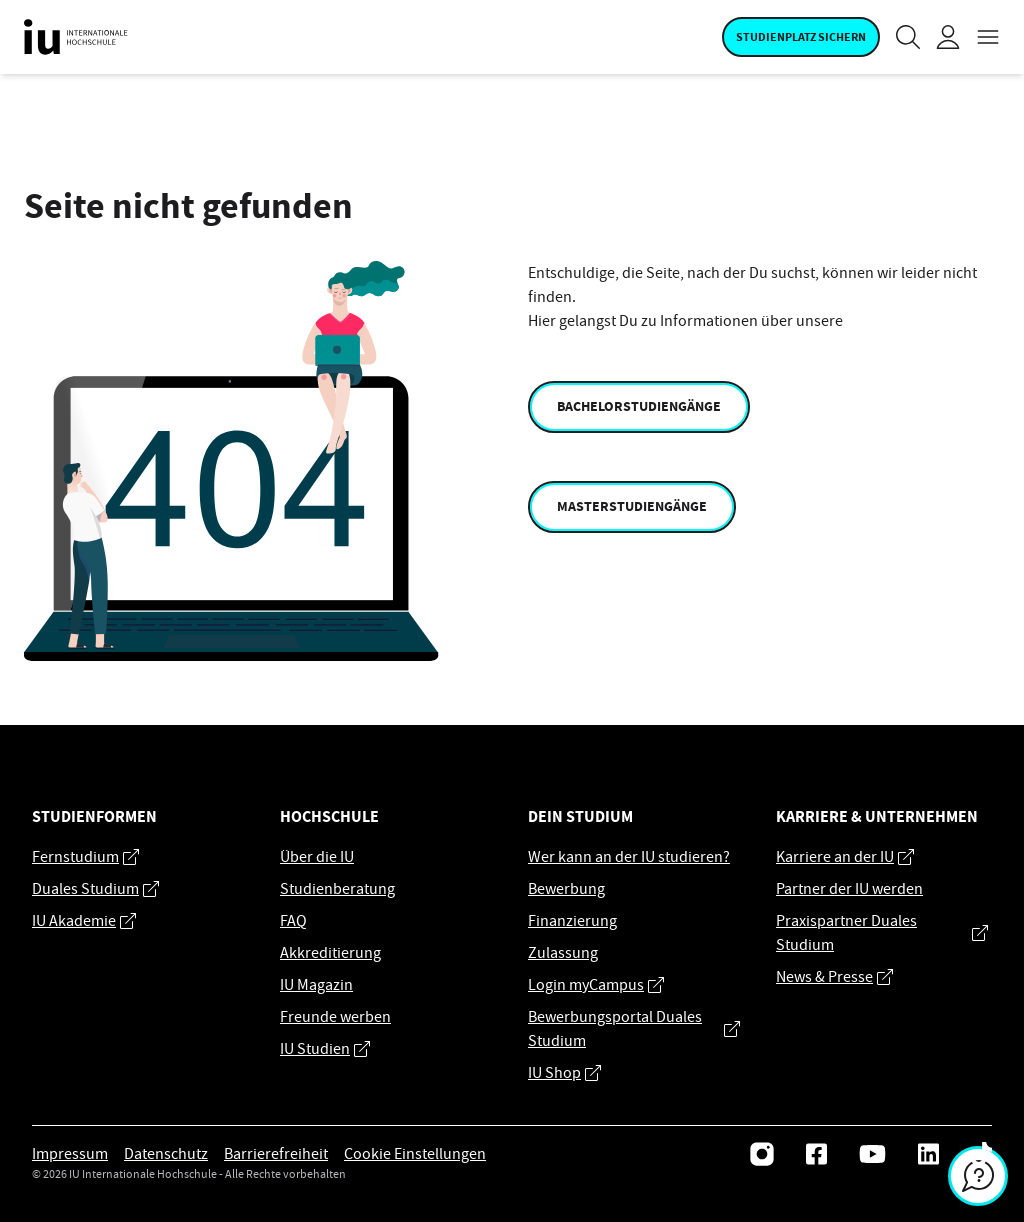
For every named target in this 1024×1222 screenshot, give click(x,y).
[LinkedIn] (928, 1154)
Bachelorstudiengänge (639, 406)
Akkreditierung (330, 953)
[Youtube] (872, 1154)
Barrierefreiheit (276, 1154)
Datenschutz (166, 1154)
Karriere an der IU (845, 857)
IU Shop (564, 1073)
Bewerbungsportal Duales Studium (634, 1029)
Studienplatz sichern (801, 37)
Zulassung (563, 953)
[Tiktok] (981, 1154)
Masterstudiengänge (632, 506)
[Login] (948, 37)
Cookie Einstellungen (415, 1154)
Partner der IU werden (849, 889)
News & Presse (834, 977)
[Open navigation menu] (988, 37)
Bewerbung (566, 889)
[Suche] (908, 37)
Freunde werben (335, 1017)
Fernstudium (85, 857)
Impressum (70, 1154)
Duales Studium (95, 889)
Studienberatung (337, 889)
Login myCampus (596, 985)
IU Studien (325, 1049)
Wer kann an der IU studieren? (629, 857)
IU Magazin (316, 985)
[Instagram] (762, 1154)
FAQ (293, 921)
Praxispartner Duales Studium (882, 933)
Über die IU (317, 857)
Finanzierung (572, 921)
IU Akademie (84, 921)
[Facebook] (816, 1154)
